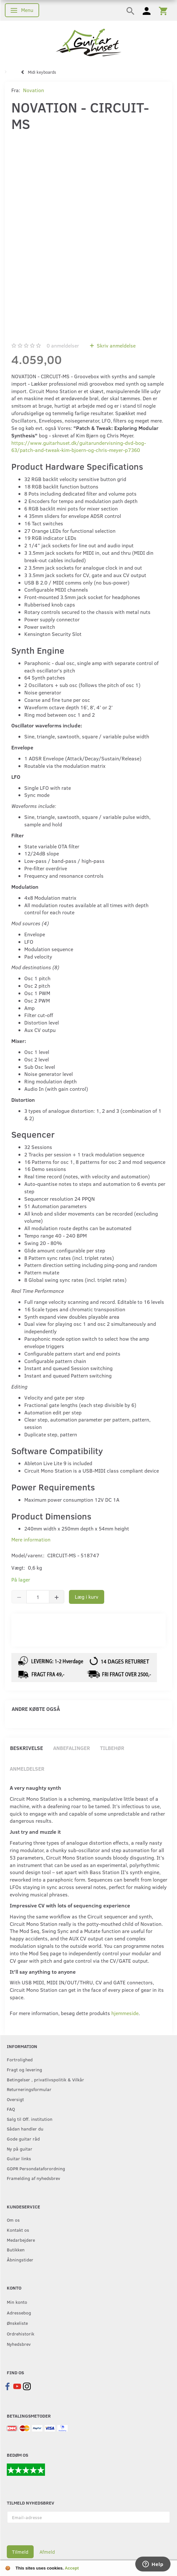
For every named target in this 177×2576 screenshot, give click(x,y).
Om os (13, 2219)
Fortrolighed (20, 2059)
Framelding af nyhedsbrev (33, 2178)
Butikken (16, 2249)
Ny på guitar (19, 2148)
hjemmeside (124, 2013)
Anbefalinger (71, 1747)
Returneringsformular (29, 2089)
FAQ (11, 2109)
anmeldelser (63, 345)
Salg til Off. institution (29, 2119)
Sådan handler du (25, 2128)
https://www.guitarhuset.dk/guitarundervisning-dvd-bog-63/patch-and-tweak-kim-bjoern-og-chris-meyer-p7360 (78, 446)
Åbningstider (20, 2259)
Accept (72, 2568)
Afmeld (47, 2552)
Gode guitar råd (23, 2138)
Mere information (30, 1539)
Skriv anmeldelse (115, 345)
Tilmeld (20, 2552)
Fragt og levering (24, 2069)
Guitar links (19, 2158)
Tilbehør (112, 1747)
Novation (33, 90)
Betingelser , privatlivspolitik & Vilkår (45, 2079)
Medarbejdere (21, 2240)
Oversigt (15, 2099)
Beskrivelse (26, 1747)
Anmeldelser (27, 1768)
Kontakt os (18, 2230)
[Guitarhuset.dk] (88, 42)
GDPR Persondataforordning (36, 2168)
